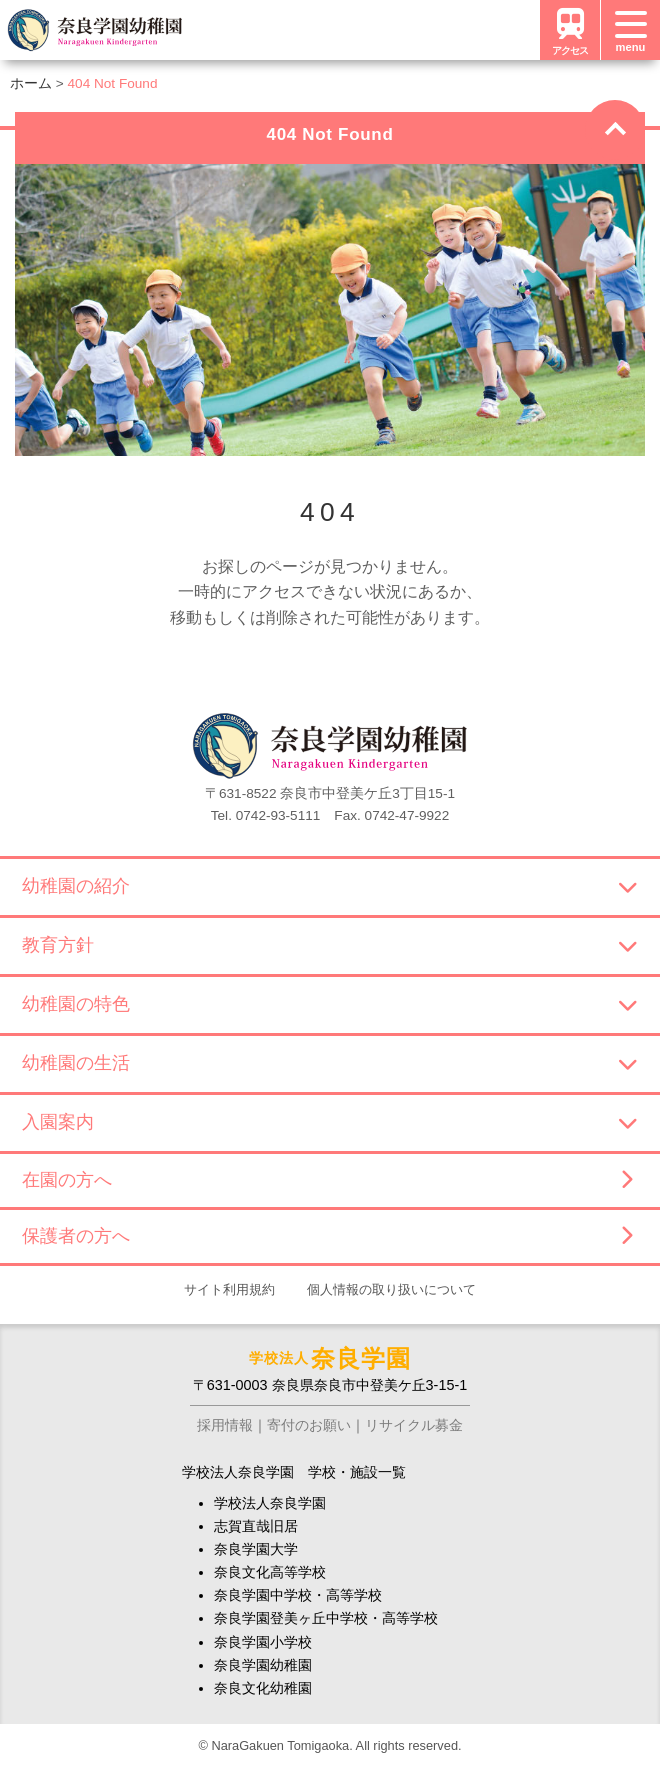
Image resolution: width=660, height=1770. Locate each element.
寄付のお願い (309, 1425)
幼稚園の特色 (329, 1004)
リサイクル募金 (414, 1425)
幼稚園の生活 (329, 1063)
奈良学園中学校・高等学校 (298, 1595)
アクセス (570, 29)
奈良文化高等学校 (270, 1572)
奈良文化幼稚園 (263, 1688)
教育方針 (329, 945)
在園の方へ (327, 1180)
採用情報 (225, 1425)
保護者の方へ (327, 1236)
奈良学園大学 (256, 1549)
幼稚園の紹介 (329, 886)
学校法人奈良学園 (270, 1503)
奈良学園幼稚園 (263, 1665)
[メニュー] (630, 30)
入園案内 (329, 1122)
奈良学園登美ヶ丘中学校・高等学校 (326, 1618)
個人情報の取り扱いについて (391, 1289)
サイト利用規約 (229, 1289)
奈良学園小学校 (263, 1642)
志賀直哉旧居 (256, 1526)
